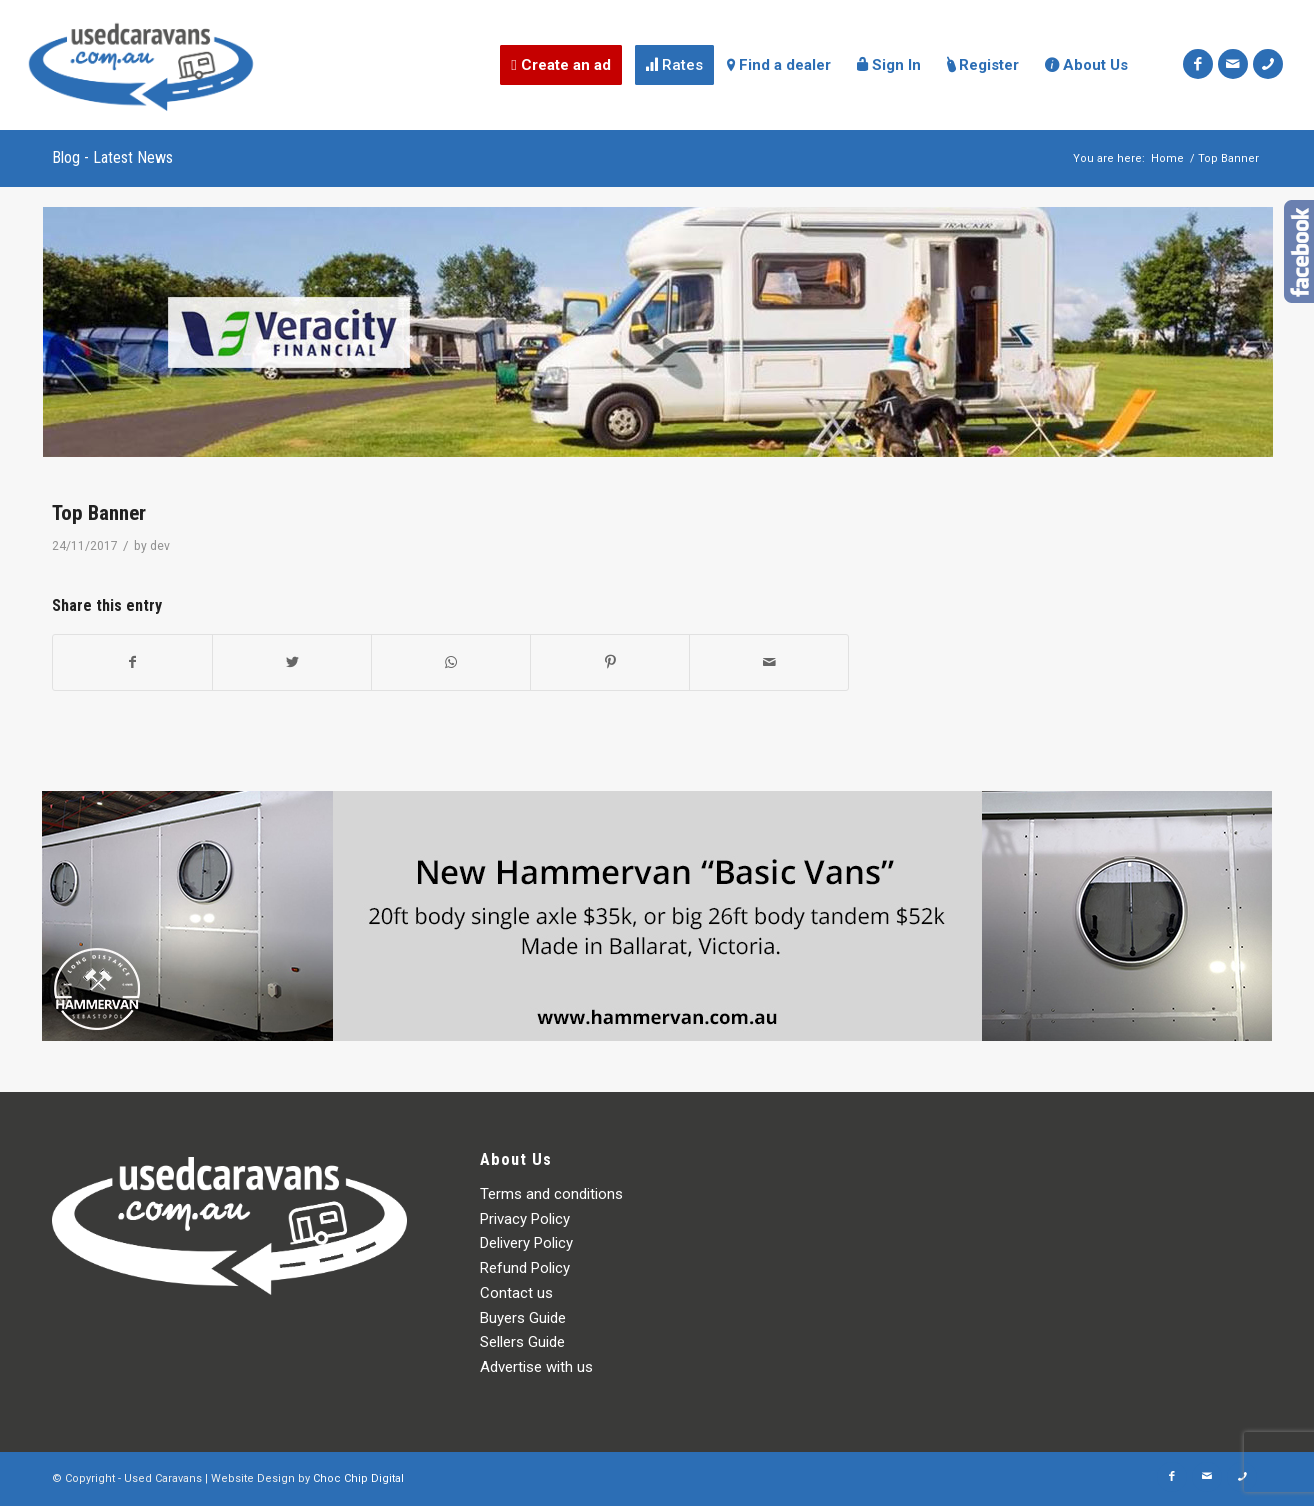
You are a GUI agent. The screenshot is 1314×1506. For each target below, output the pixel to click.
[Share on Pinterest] (610, 662)
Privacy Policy (525, 1219)
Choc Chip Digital (358, 1478)
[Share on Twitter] (292, 662)
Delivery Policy (526, 1243)
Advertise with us (536, 1367)
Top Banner (99, 513)
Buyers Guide (523, 1318)
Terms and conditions (551, 1194)
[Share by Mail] (769, 662)
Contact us (516, 1293)
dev (160, 546)
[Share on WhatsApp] (451, 662)
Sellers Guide (522, 1342)
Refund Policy (525, 1268)
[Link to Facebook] (1198, 64)
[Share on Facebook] (132, 662)
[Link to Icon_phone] (1268, 64)
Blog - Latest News (112, 157)
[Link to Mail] (1233, 64)
